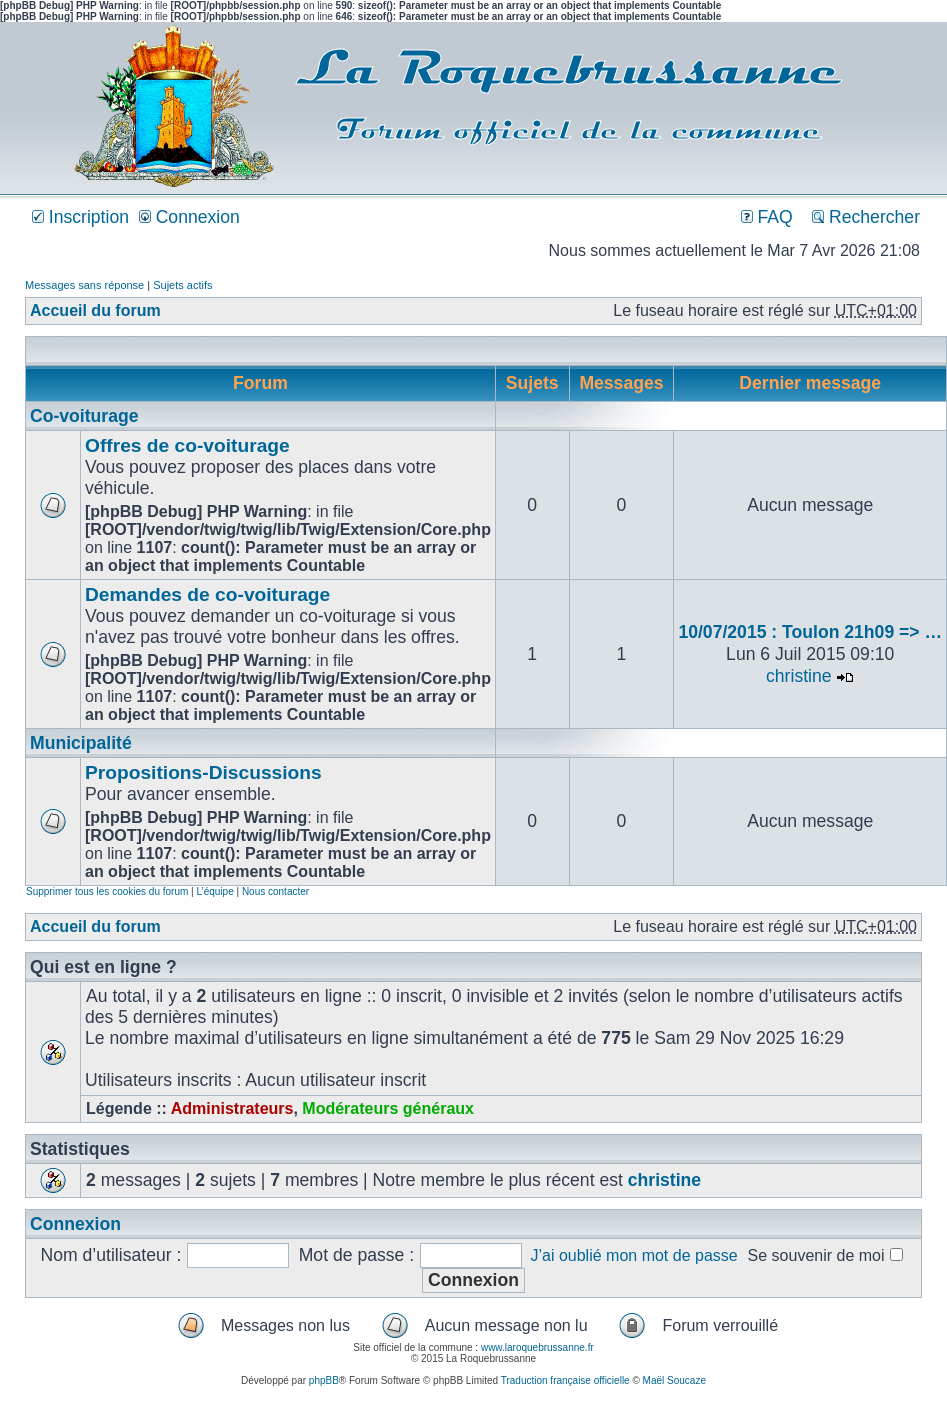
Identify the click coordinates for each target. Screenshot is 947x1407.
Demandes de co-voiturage (207, 594)
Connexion (189, 217)
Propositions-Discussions (203, 772)
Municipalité (81, 743)
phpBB (324, 1380)
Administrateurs (232, 1108)
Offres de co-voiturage (187, 445)
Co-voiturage (84, 416)
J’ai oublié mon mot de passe (633, 1255)
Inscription (80, 217)
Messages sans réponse (84, 285)
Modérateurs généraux (388, 1108)
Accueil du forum (95, 310)
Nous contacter (275, 891)
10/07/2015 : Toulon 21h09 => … (810, 632)
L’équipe (214, 891)
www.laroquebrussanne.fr (537, 1347)
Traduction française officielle (565, 1380)
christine (799, 676)
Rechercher (866, 217)
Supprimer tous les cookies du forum (107, 891)
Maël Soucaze (674, 1380)
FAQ (767, 217)
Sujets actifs (182, 285)
